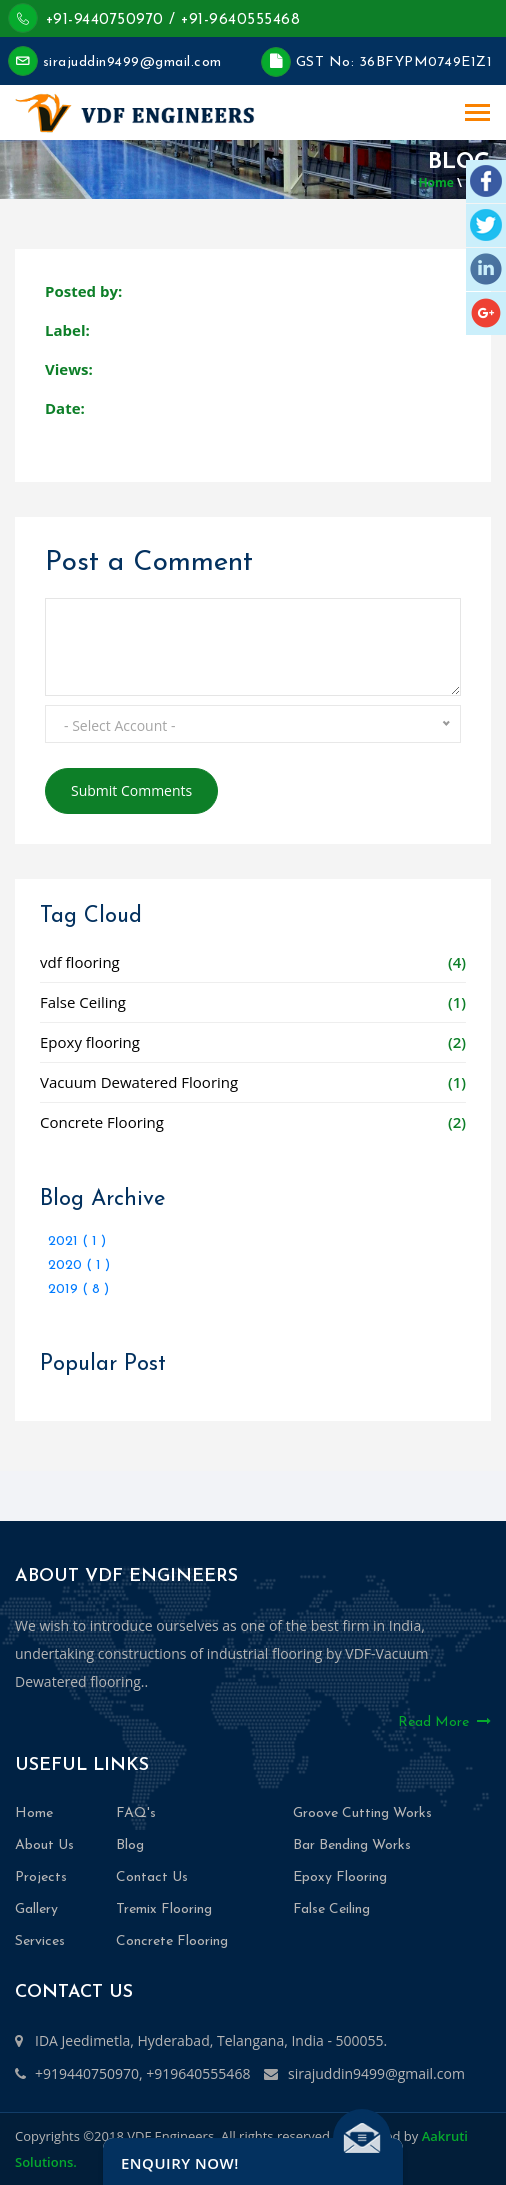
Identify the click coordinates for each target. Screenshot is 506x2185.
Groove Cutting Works (362, 1813)
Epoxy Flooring (340, 1877)
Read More (444, 1722)
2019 (65, 1289)
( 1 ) (94, 1241)
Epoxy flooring (90, 1042)
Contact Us (152, 1877)
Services (40, 1941)
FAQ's (136, 1813)
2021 (65, 1241)
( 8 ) (95, 1289)
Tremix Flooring (164, 1909)
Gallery (36, 1909)
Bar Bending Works (352, 1845)
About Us (44, 1845)
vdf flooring (80, 962)
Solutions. (46, 2162)
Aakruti (445, 2136)
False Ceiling (83, 1002)
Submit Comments (131, 790)
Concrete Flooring (102, 1122)
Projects (41, 1877)
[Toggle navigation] (477, 114)
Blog (130, 1845)
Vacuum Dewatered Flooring (139, 1082)
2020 (67, 1265)
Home (435, 182)
